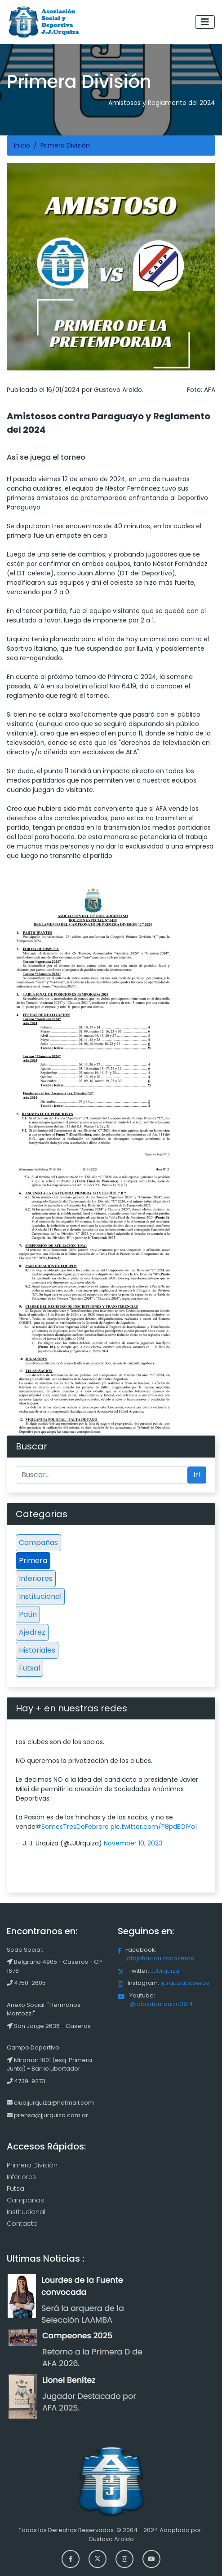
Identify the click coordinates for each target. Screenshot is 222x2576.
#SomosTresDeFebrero (72, 1826)
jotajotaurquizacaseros (159, 1958)
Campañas (38, 1542)
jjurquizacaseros (184, 1983)
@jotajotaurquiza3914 (161, 2004)
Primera (33, 1560)
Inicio (22, 145)
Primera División (32, 2165)
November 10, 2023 (133, 1843)
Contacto (22, 2223)
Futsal (29, 1668)
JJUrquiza (165, 1971)
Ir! (196, 1475)
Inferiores (36, 1578)
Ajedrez (32, 1632)
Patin (28, 1614)
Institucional (40, 1596)
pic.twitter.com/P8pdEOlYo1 (154, 1826)
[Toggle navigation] (205, 22)
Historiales (37, 1650)
